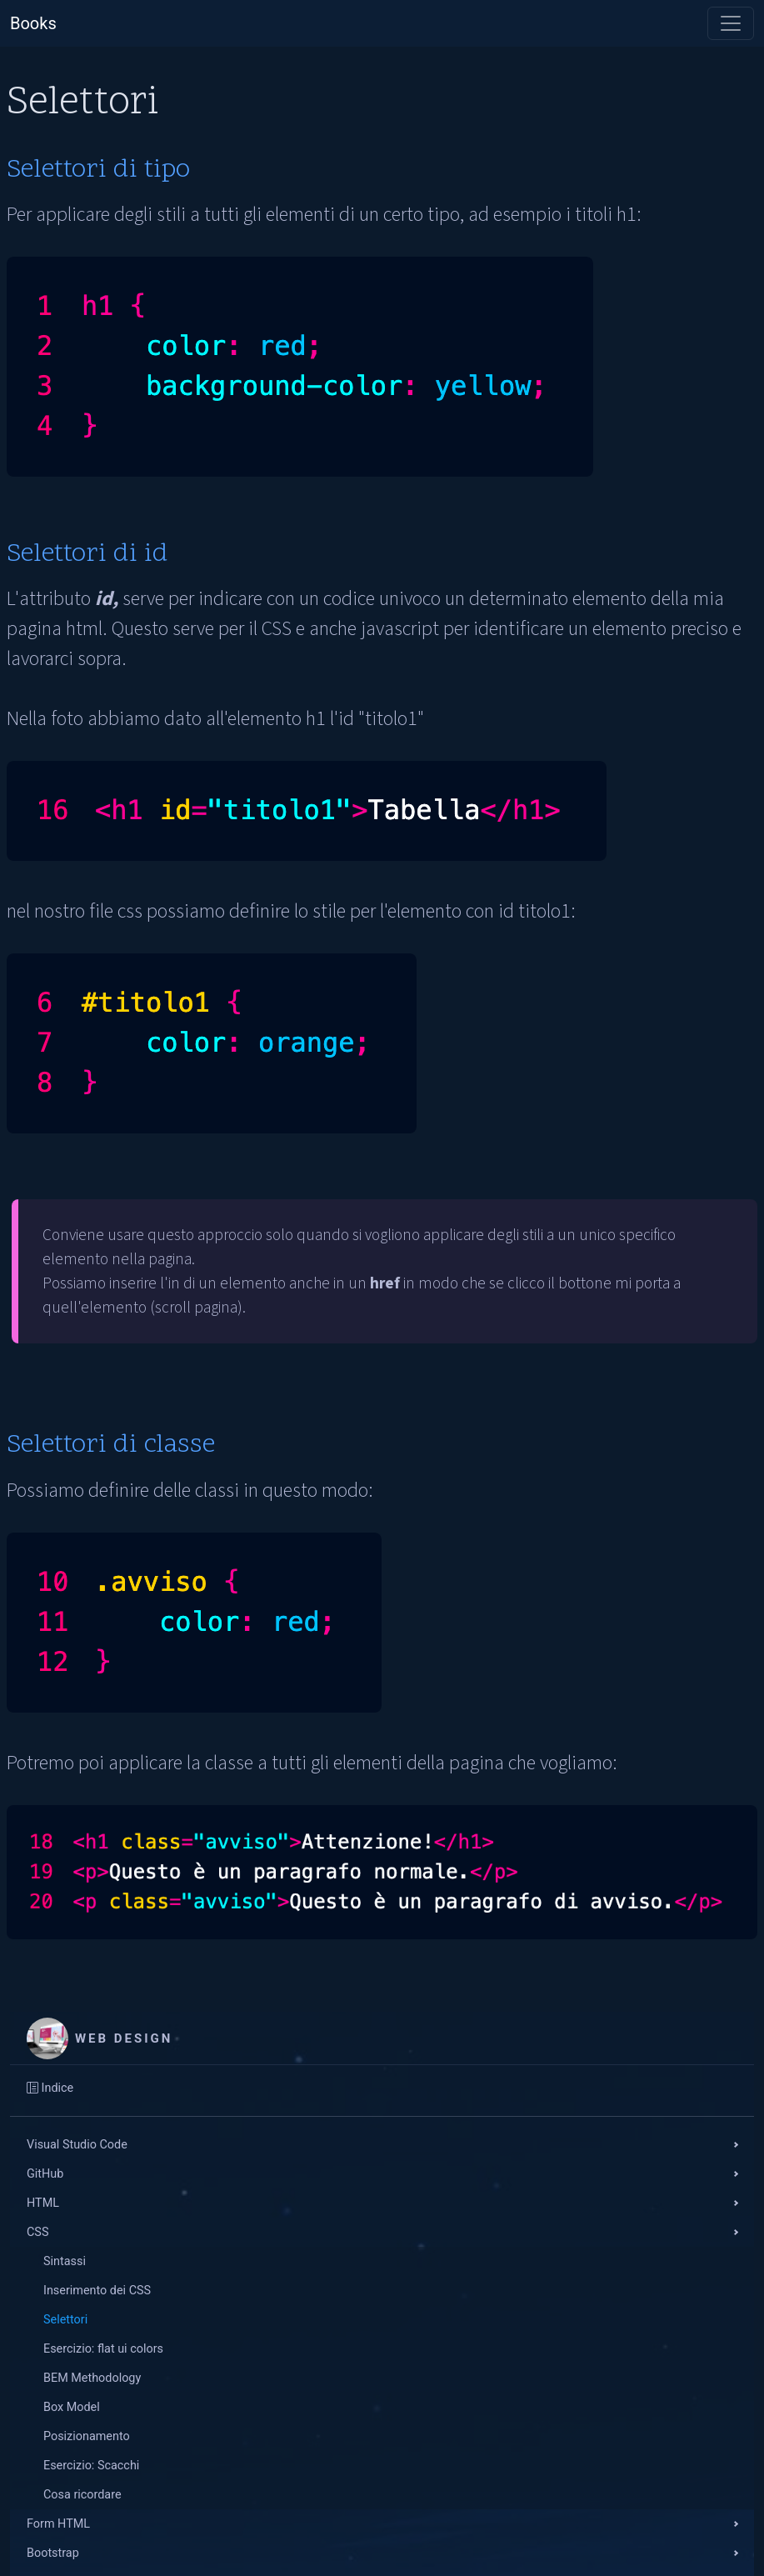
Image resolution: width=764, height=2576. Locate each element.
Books (33, 23)
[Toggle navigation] (730, 23)
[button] (382, 2144)
